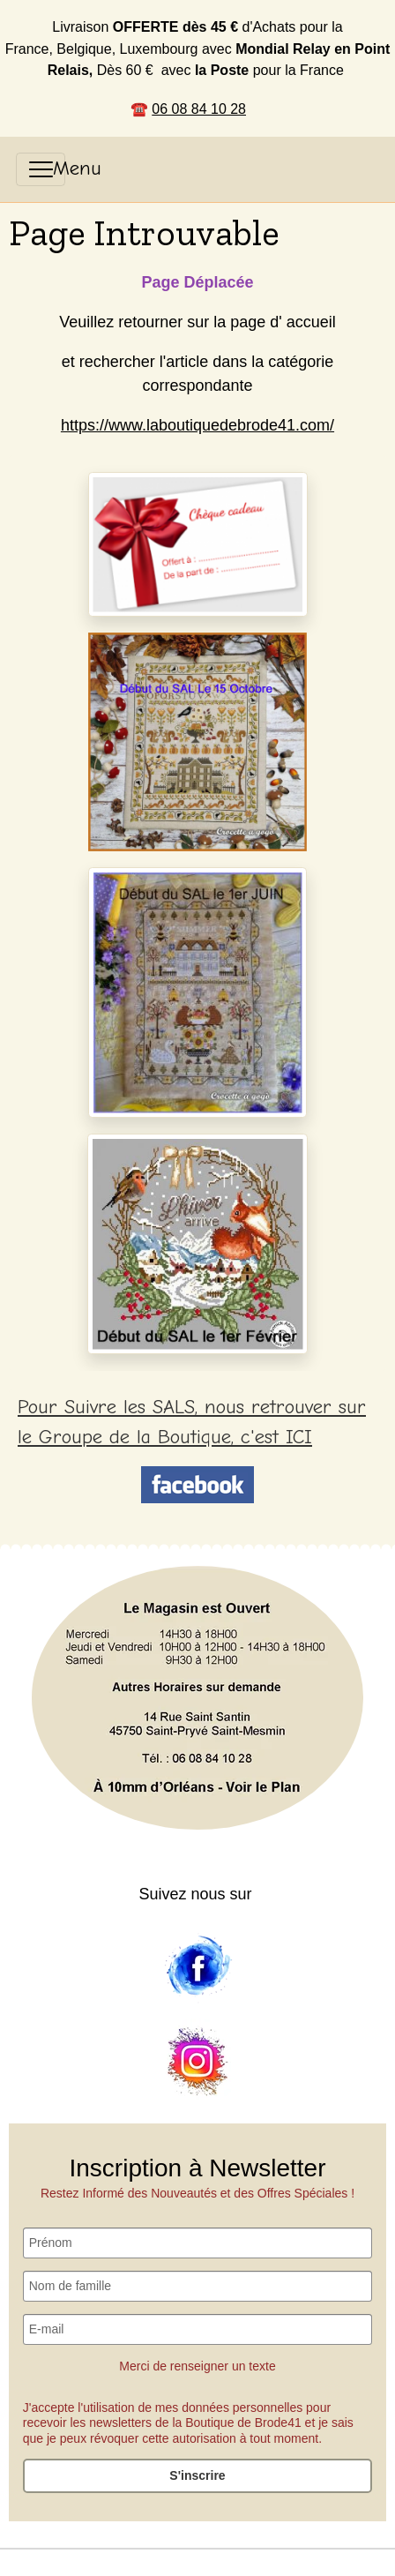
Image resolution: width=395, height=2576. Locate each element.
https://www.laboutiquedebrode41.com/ (197, 425)
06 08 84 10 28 (199, 108)
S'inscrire (197, 2475)
